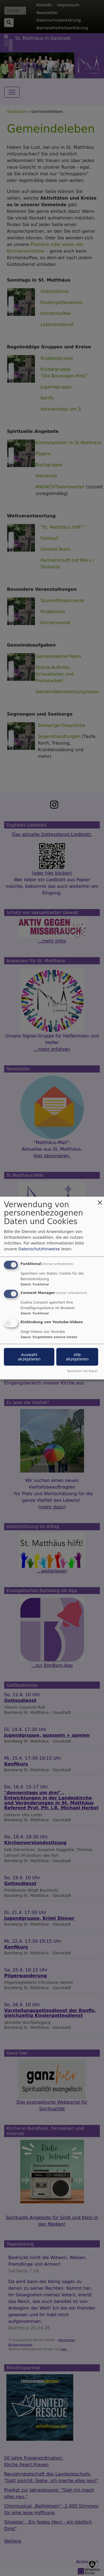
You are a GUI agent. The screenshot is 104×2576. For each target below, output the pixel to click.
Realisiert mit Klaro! (82, 1371)
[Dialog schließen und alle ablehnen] (100, 1199)
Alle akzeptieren (77, 1356)
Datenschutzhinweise (39, 1248)
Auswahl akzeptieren (29, 1356)
